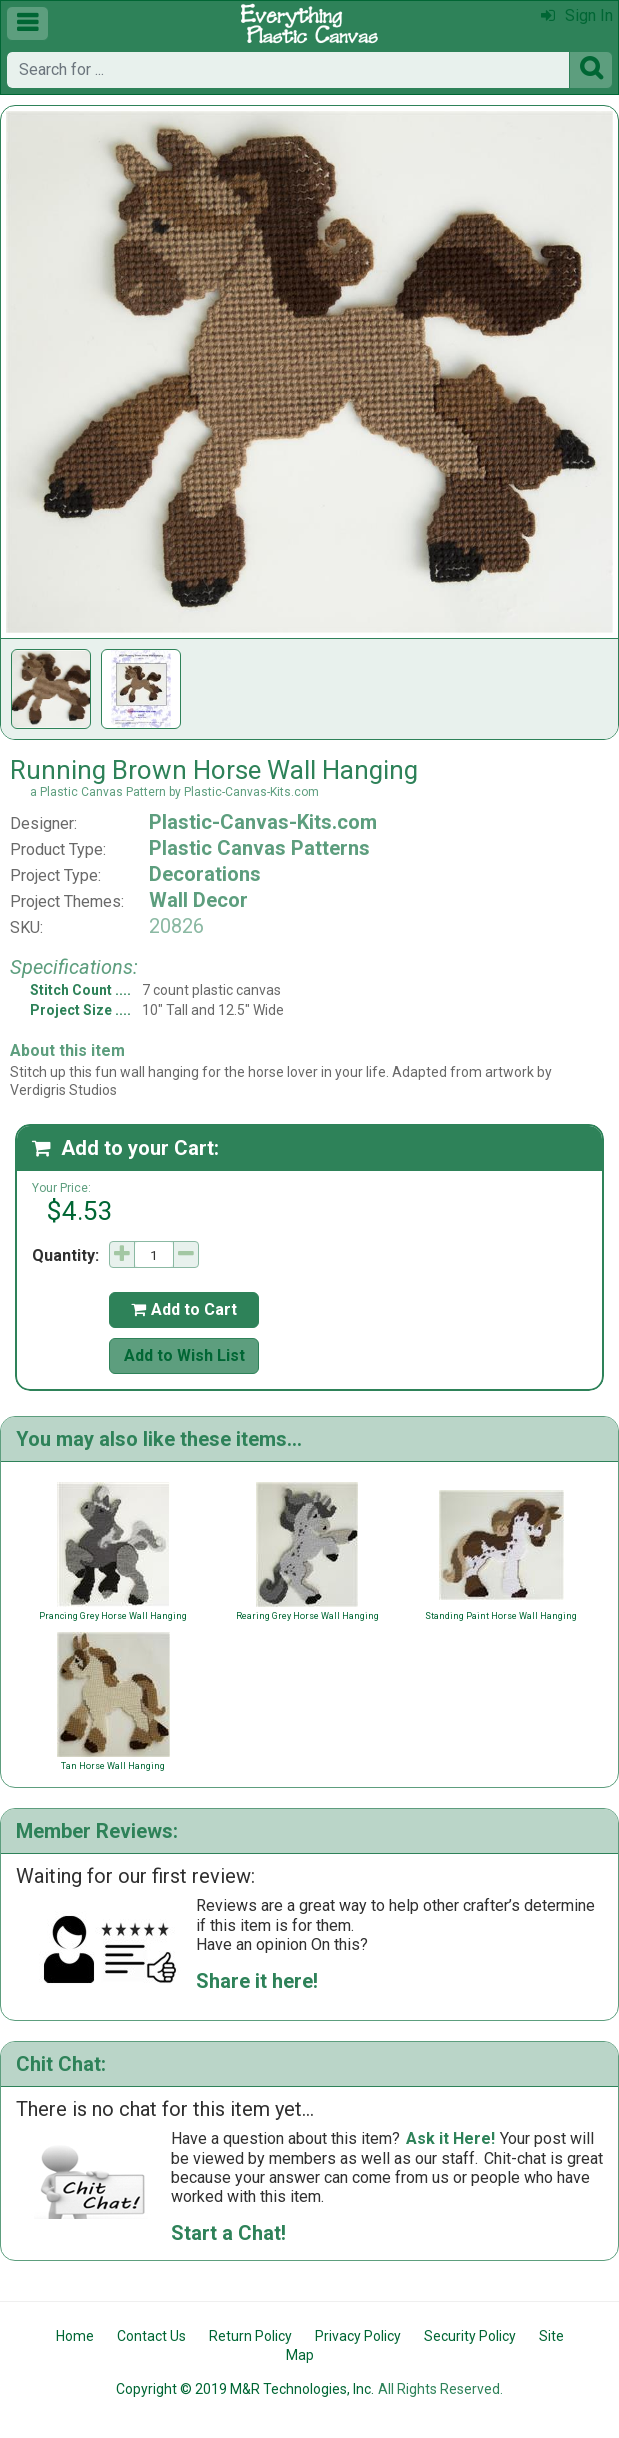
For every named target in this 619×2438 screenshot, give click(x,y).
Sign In (577, 15)
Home (75, 2336)
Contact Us (151, 2336)
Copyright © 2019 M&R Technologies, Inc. (245, 2389)
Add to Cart (184, 1309)
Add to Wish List (184, 1355)
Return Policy (250, 2336)
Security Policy (470, 2336)
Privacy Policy (358, 2336)
